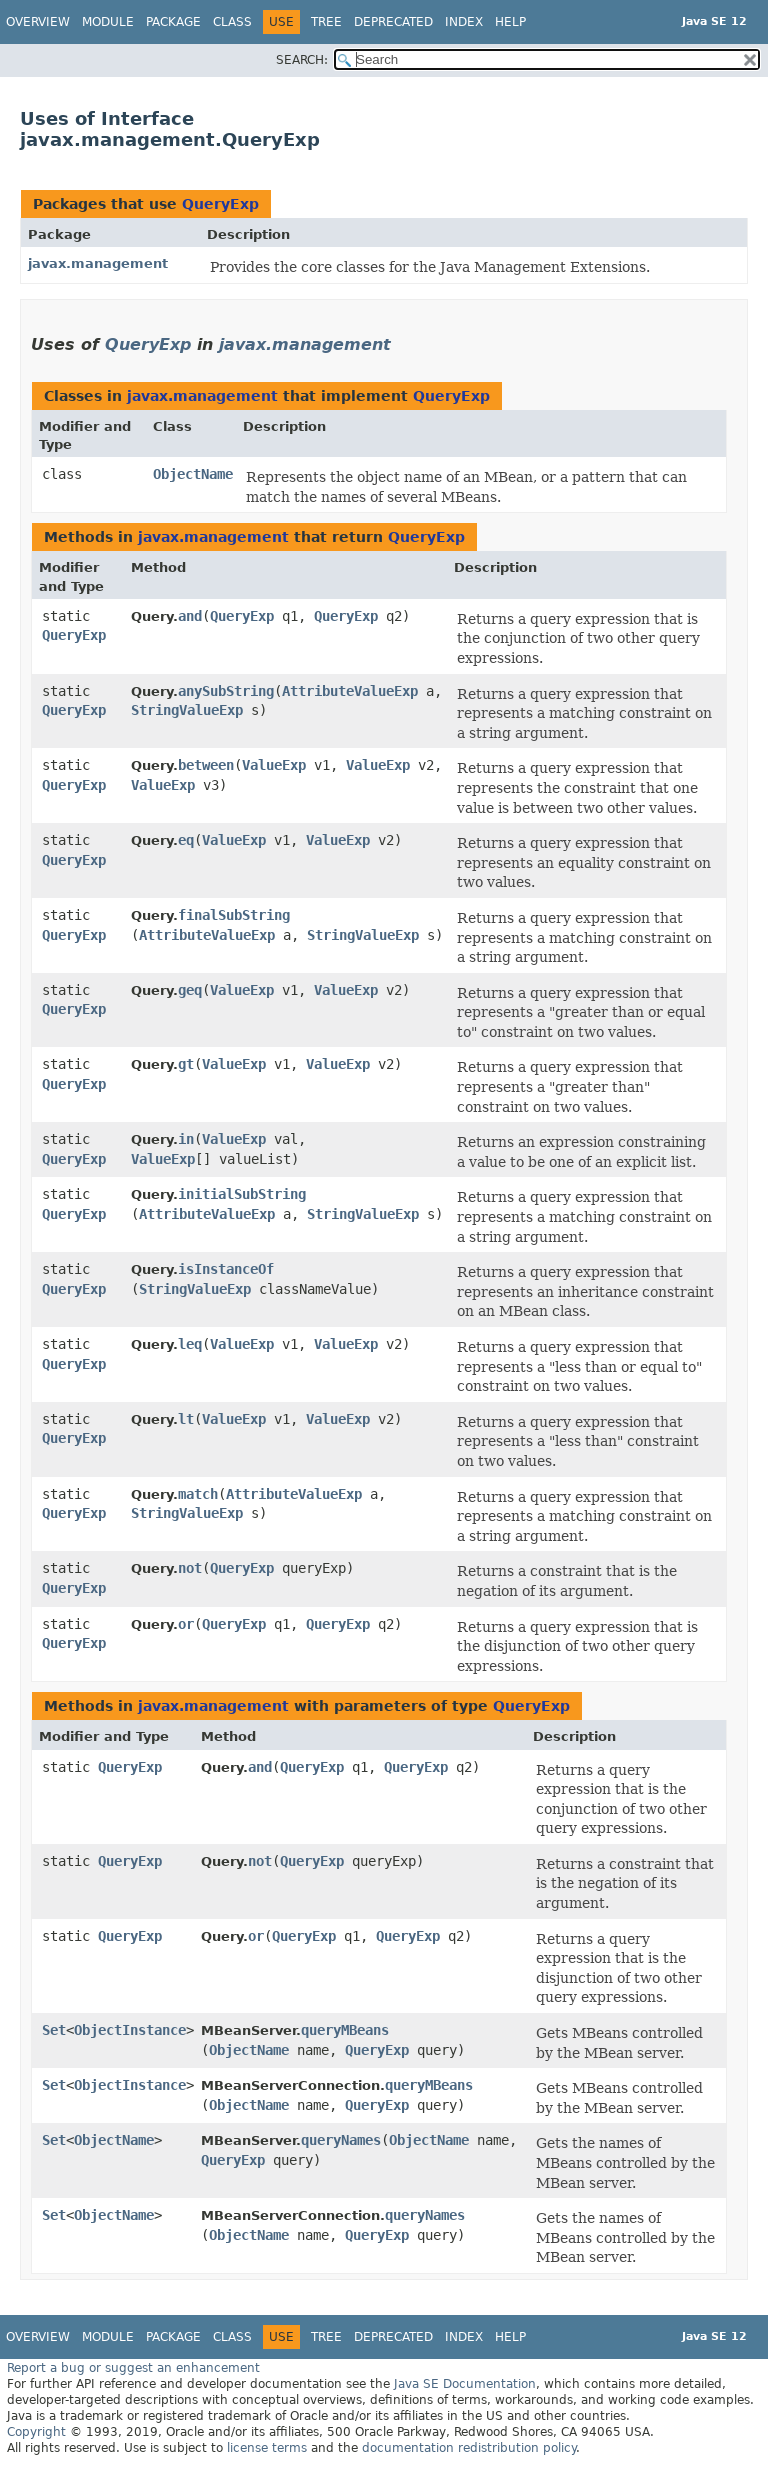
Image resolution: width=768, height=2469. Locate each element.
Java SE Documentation (465, 2384)
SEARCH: (302, 60)
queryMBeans (345, 2030)
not (190, 1568)
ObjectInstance (130, 2030)
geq (190, 990)
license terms (267, 2448)
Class (232, 22)
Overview (38, 22)
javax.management (98, 263)
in (186, 1139)
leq (190, 1344)
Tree (326, 22)
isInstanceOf (226, 1269)
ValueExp (274, 765)
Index (464, 22)
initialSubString (242, 1194)
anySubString (226, 691)
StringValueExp (187, 710)
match (198, 1494)
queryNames (341, 2140)
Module (108, 22)
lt (186, 1419)
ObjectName (193, 474)
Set (54, 2030)
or (186, 1624)
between (206, 765)
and (190, 616)
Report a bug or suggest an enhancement (133, 2368)
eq (186, 840)
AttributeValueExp (350, 691)
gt (186, 1064)
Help (510, 22)
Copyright (36, 2432)
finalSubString (234, 915)
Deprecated (393, 22)
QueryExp (220, 204)
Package (173, 22)
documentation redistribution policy (469, 2448)
